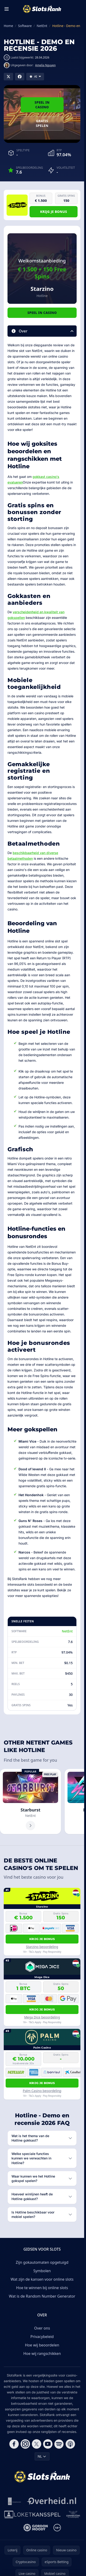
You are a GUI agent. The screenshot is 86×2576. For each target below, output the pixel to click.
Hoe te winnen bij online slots (42, 2287)
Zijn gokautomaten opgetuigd (42, 2262)
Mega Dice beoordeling (42, 2017)
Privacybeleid (42, 2336)
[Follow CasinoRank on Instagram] (25, 2444)
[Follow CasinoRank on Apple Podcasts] (70, 2444)
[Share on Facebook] (19, 76)
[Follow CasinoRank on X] (36, 2444)
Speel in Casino (42, 104)
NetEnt (67, 1631)
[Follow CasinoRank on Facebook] (14, 2444)
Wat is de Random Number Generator (42, 2296)
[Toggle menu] (6, 9)
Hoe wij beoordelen (42, 2345)
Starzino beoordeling (42, 1946)
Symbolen (42, 2270)
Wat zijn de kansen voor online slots (42, 2279)
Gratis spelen (42, 123)
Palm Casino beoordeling (42, 2090)
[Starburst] (30, 1801)
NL (42, 2456)
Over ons (42, 2328)
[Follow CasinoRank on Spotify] (59, 2444)
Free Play (50, 1774)
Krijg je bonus (53, 211)
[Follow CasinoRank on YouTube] (47, 2444)
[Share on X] (8, 76)
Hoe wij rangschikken (42, 2353)
